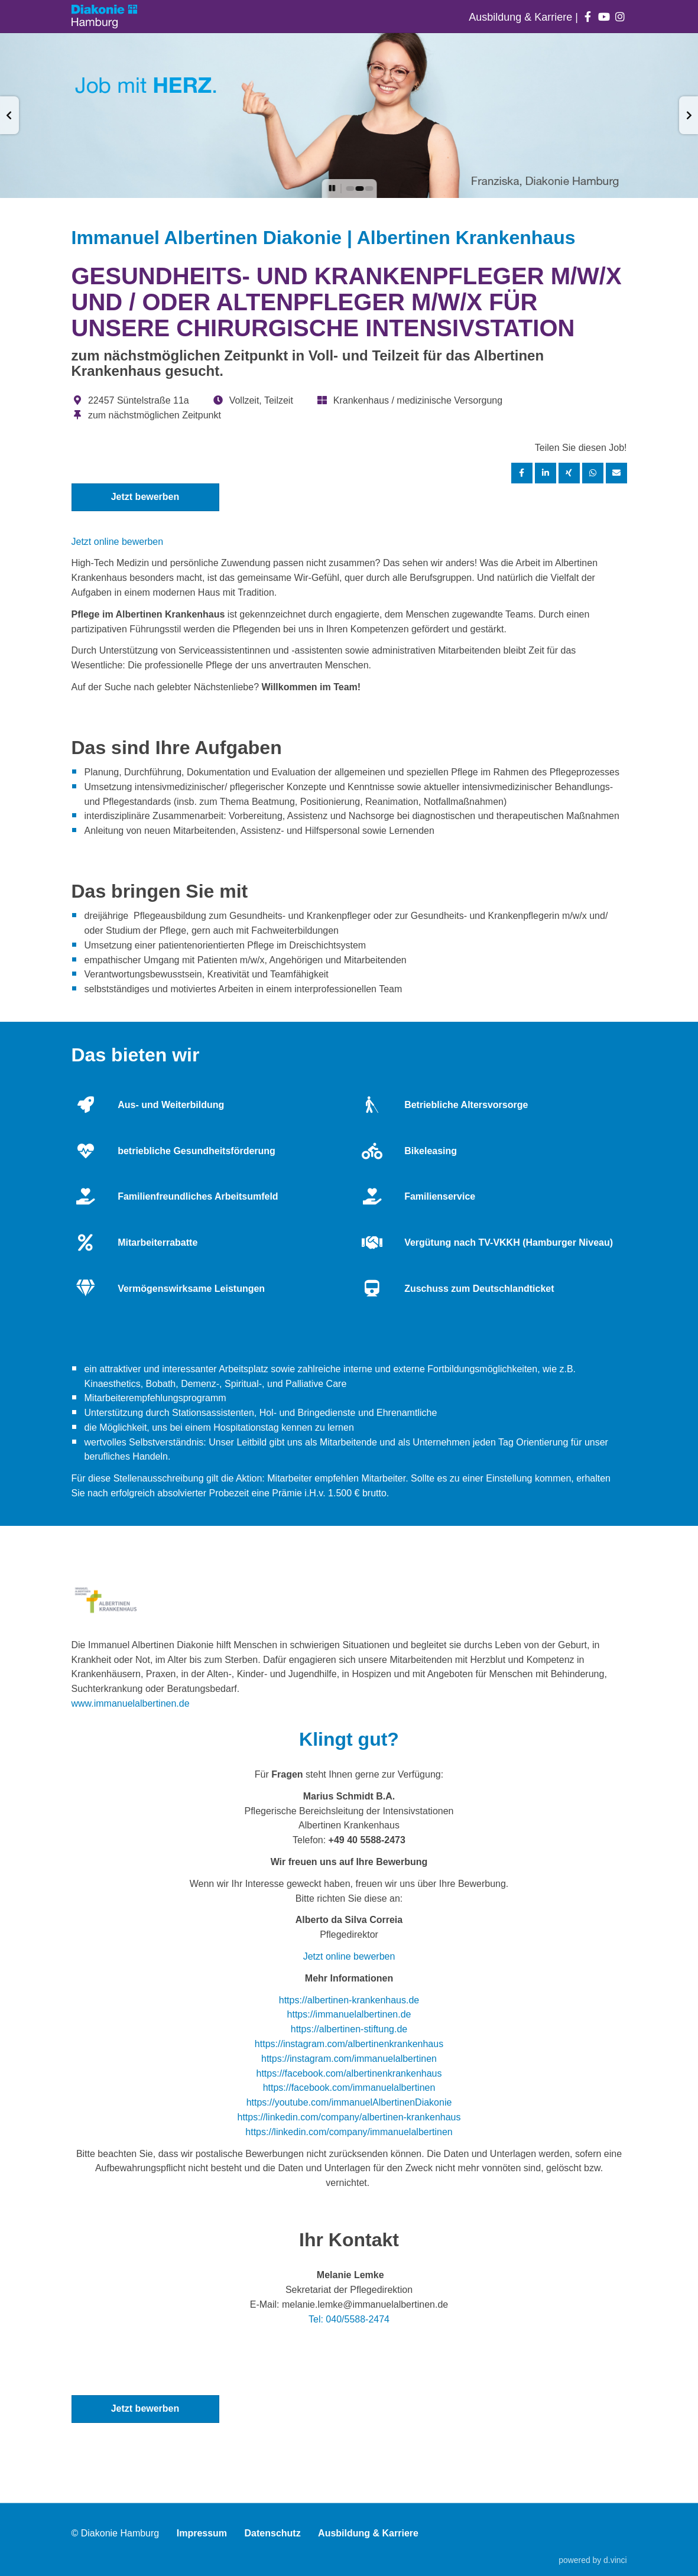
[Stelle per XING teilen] (569, 473)
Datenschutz (273, 2534)
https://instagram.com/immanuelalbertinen (349, 2059)
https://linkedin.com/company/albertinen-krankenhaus (349, 2117)
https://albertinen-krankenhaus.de (349, 2000)
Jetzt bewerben (145, 497)
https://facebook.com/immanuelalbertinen (349, 2088)
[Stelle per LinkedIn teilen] (545, 473)
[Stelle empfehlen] (616, 473)
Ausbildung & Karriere (522, 17)
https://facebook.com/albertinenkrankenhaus (349, 2073)
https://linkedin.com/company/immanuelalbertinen (348, 2132)
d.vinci (614, 2560)
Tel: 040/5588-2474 (349, 2319)
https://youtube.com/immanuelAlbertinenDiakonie (349, 2102)
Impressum (202, 2534)
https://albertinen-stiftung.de (349, 2029)
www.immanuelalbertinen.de (131, 1703)
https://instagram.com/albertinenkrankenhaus (349, 2044)
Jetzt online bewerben (118, 542)
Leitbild (251, 1442)
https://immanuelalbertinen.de (349, 2014)
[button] (9, 115)
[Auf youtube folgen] (604, 17)
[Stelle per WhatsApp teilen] (592, 473)
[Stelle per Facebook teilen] (522, 473)
